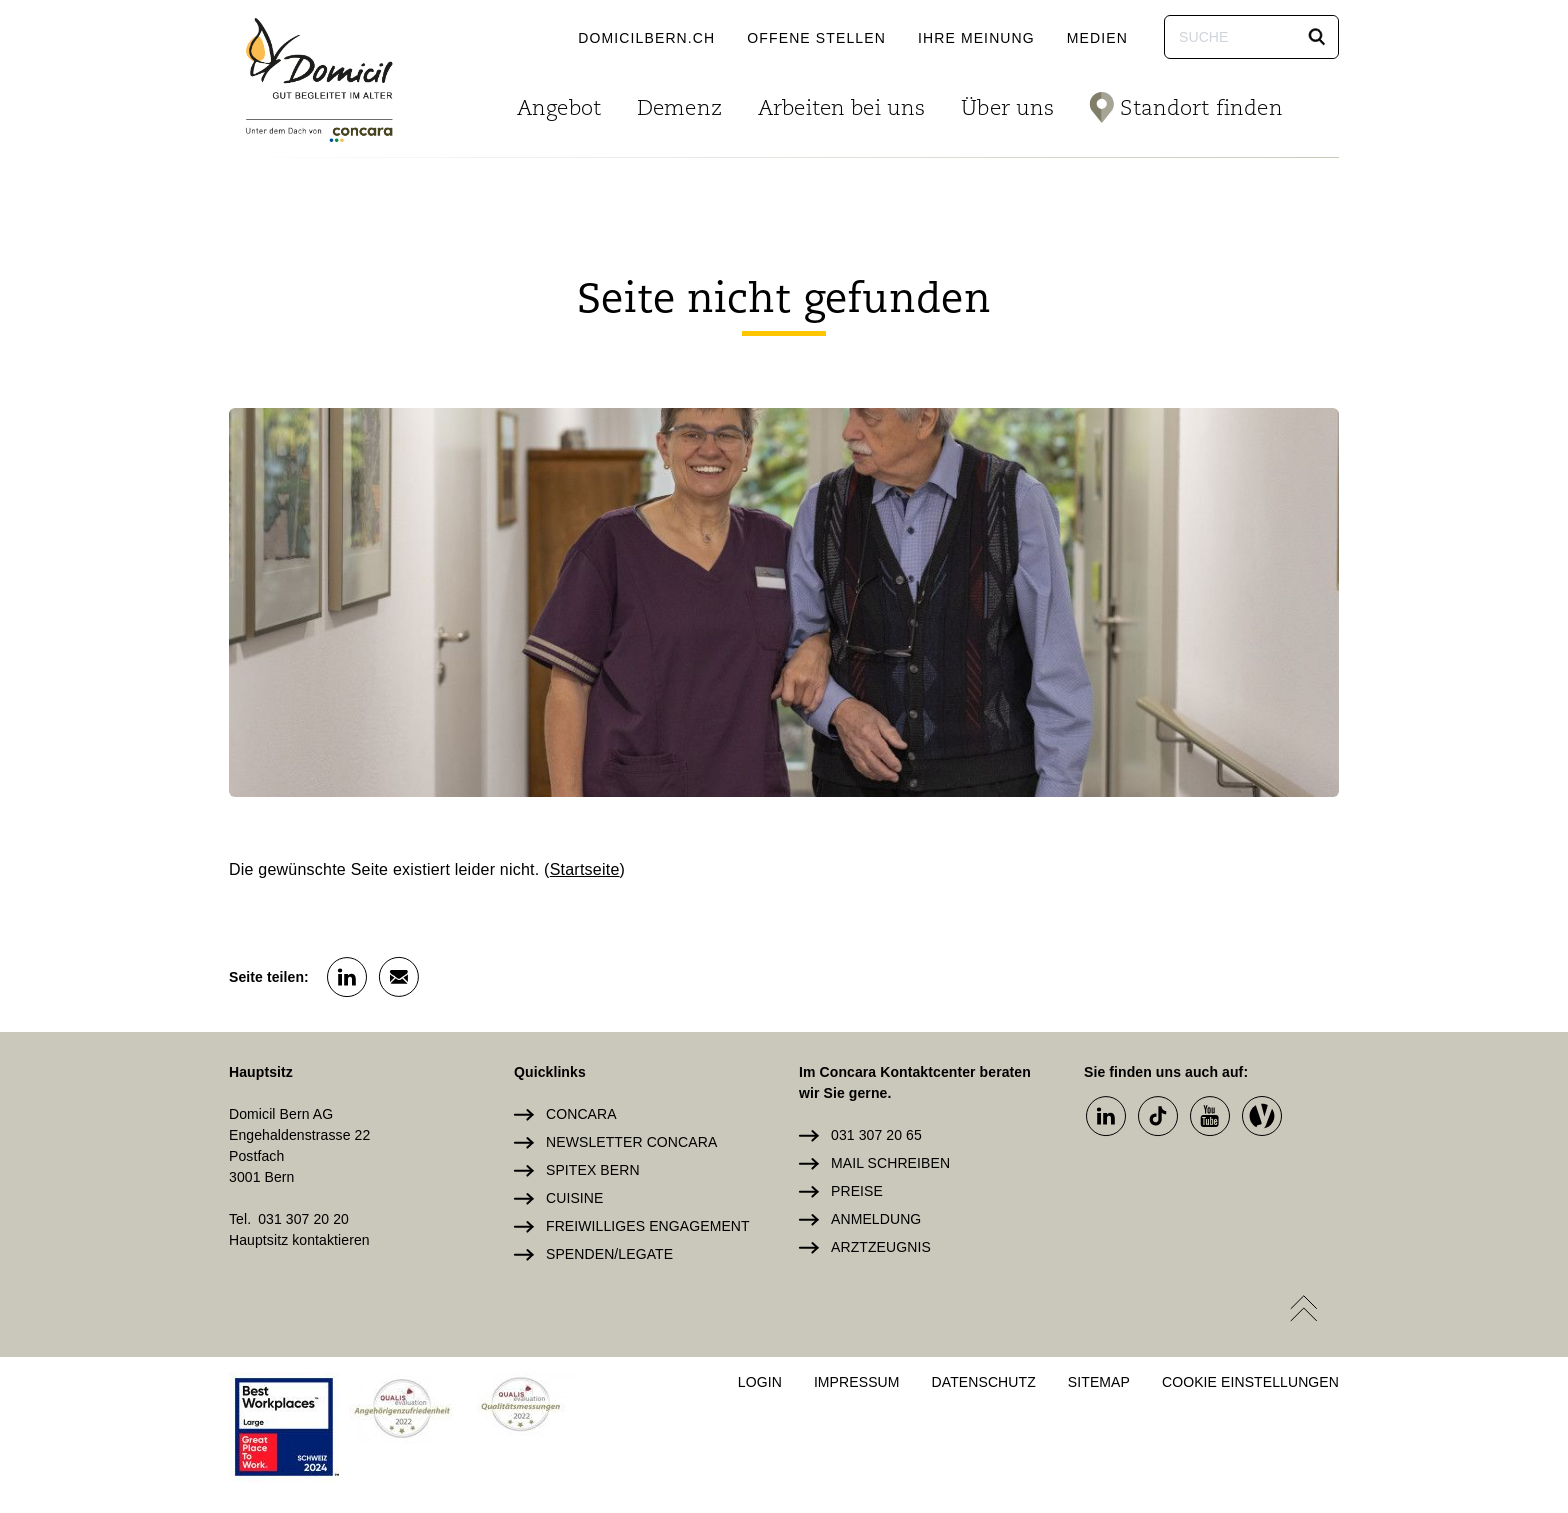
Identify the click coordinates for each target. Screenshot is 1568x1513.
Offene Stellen (816, 38)
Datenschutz (984, 1382)
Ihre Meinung (976, 38)
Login (760, 1382)
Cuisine (574, 1198)
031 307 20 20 (303, 1219)
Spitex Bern (593, 1170)
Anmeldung (876, 1219)
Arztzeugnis (881, 1247)
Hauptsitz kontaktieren (299, 1240)
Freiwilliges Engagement (648, 1226)
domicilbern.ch (646, 38)
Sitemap (1099, 1382)
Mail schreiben (890, 1163)
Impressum (857, 1382)
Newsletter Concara (631, 1142)
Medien (1097, 38)
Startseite (585, 869)
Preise (857, 1191)
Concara (581, 1114)
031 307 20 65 (876, 1135)
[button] (1317, 37)
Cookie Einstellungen (1250, 1382)
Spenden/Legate (609, 1254)
